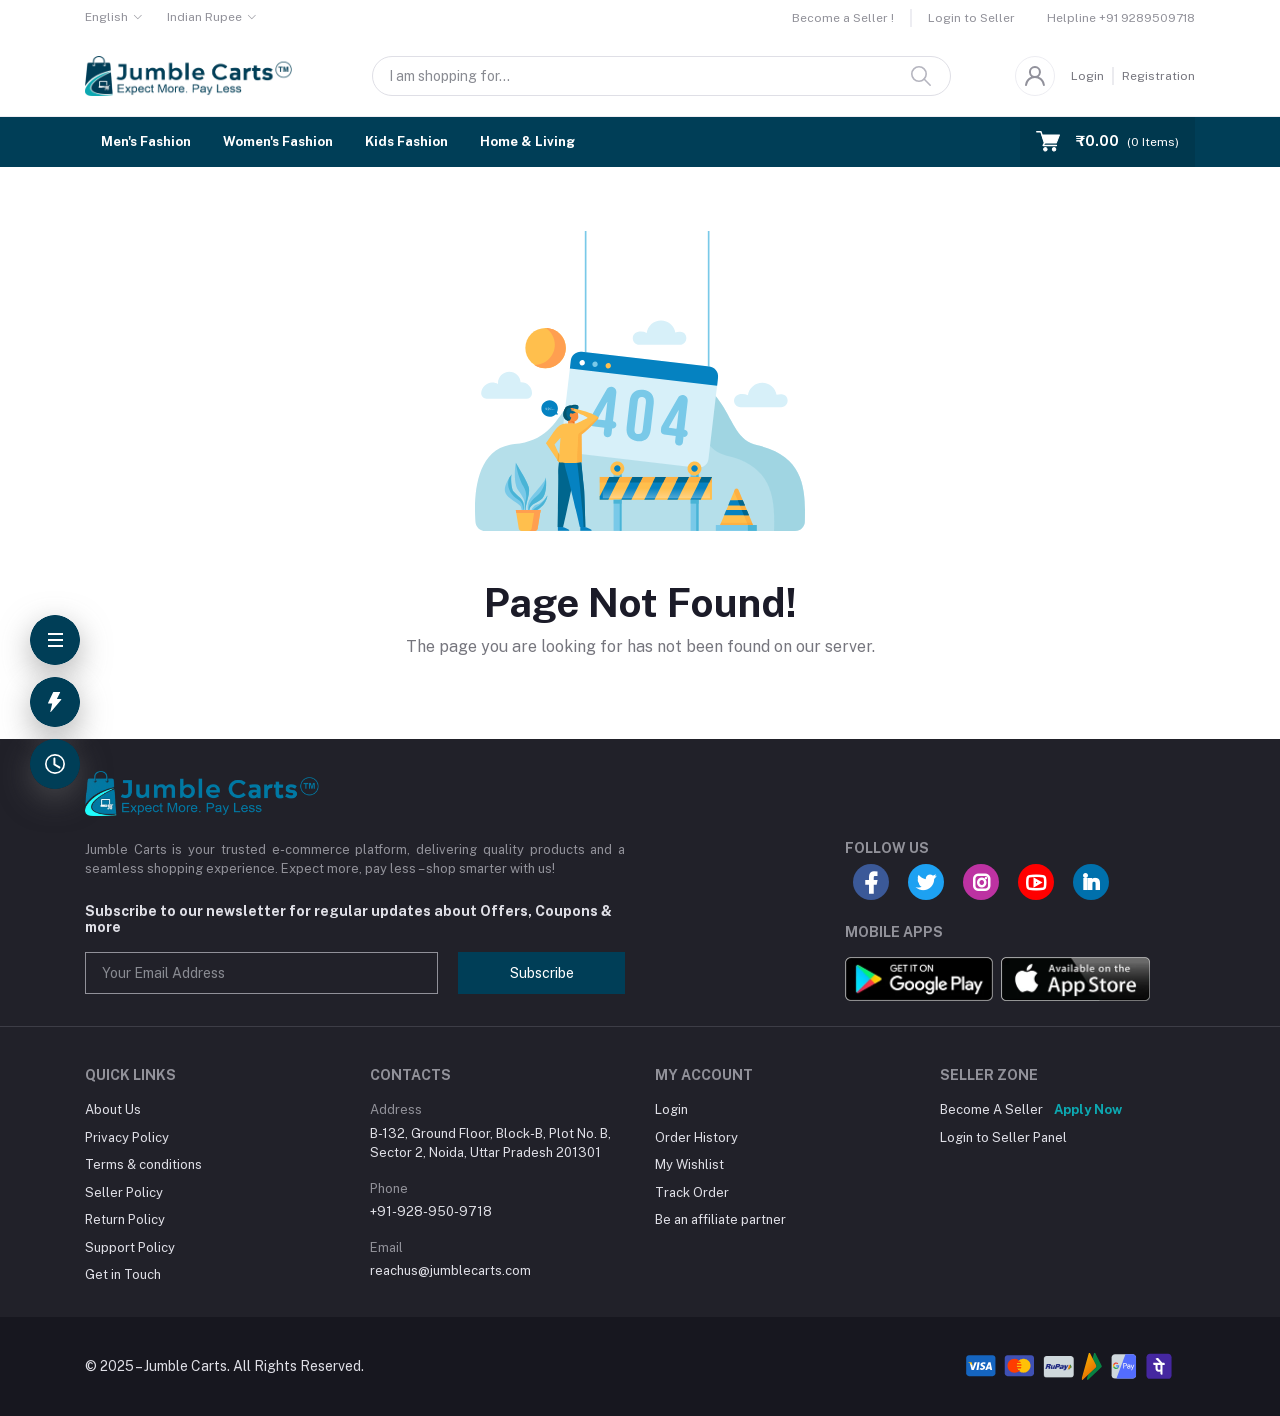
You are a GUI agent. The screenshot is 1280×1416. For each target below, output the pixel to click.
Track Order (692, 1192)
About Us (113, 1109)
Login (1087, 76)
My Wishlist (689, 1164)
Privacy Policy (127, 1137)
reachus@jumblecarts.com (450, 1270)
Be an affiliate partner (720, 1219)
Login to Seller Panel (1003, 1137)
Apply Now (1088, 1109)
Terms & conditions (143, 1164)
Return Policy (125, 1219)
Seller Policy (124, 1192)
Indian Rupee (204, 17)
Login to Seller (971, 18)
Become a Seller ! (843, 18)
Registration (1158, 76)
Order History (696, 1137)
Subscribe (542, 973)
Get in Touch (123, 1274)
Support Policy (130, 1247)
